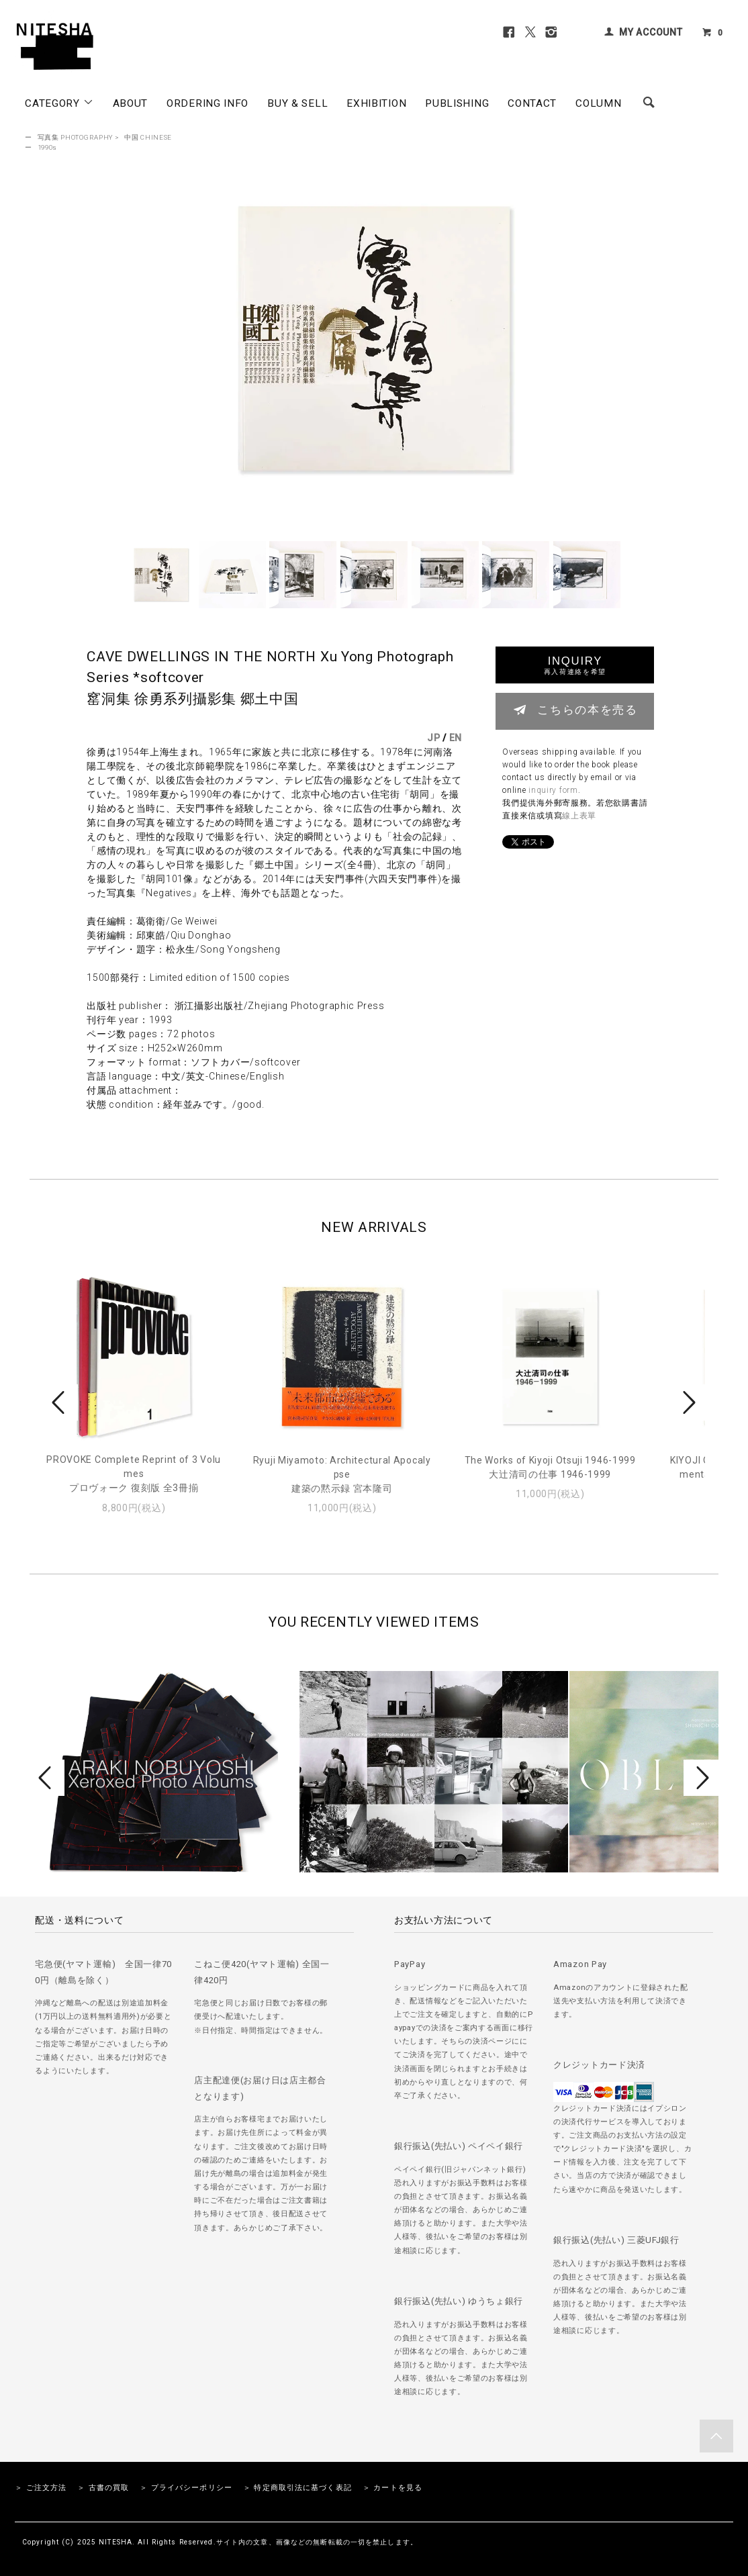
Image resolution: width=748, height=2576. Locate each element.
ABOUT (130, 103)
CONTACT (532, 103)
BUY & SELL (297, 103)
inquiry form (552, 790)
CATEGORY (59, 103)
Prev (60, 1402)
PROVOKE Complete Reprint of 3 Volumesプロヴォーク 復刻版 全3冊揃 (133, 1473)
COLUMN (598, 103)
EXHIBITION (376, 103)
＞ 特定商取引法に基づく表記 (297, 2487)
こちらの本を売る (575, 710)
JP (433, 737)
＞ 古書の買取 (103, 2487)
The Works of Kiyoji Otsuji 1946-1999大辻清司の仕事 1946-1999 (550, 1467)
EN (455, 737)
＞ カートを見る (392, 2487)
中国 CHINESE (148, 137)
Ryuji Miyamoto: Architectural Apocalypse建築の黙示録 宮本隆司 (342, 1474)
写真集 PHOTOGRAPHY (75, 137)
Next (687, 1402)
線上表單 (579, 815)
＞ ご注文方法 (40, 2487)
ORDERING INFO (207, 103)
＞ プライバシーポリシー (186, 2487)
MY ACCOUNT (650, 32)
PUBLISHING (457, 103)
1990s (48, 147)
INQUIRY (575, 665)
